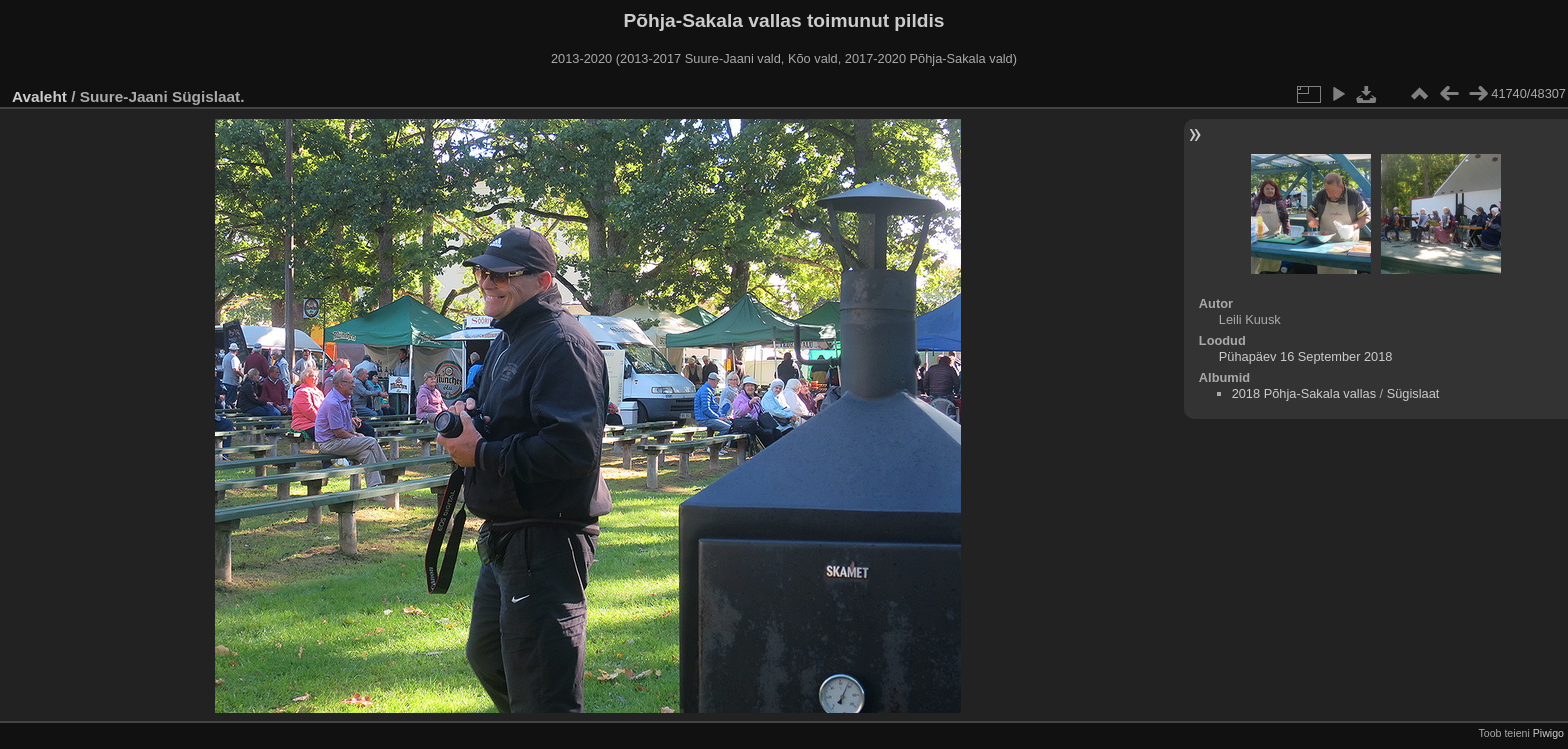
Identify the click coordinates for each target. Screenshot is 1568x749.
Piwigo (1548, 733)
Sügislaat (1413, 393)
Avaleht (39, 96)
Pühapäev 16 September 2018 (1306, 356)
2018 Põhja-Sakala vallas (1304, 393)
